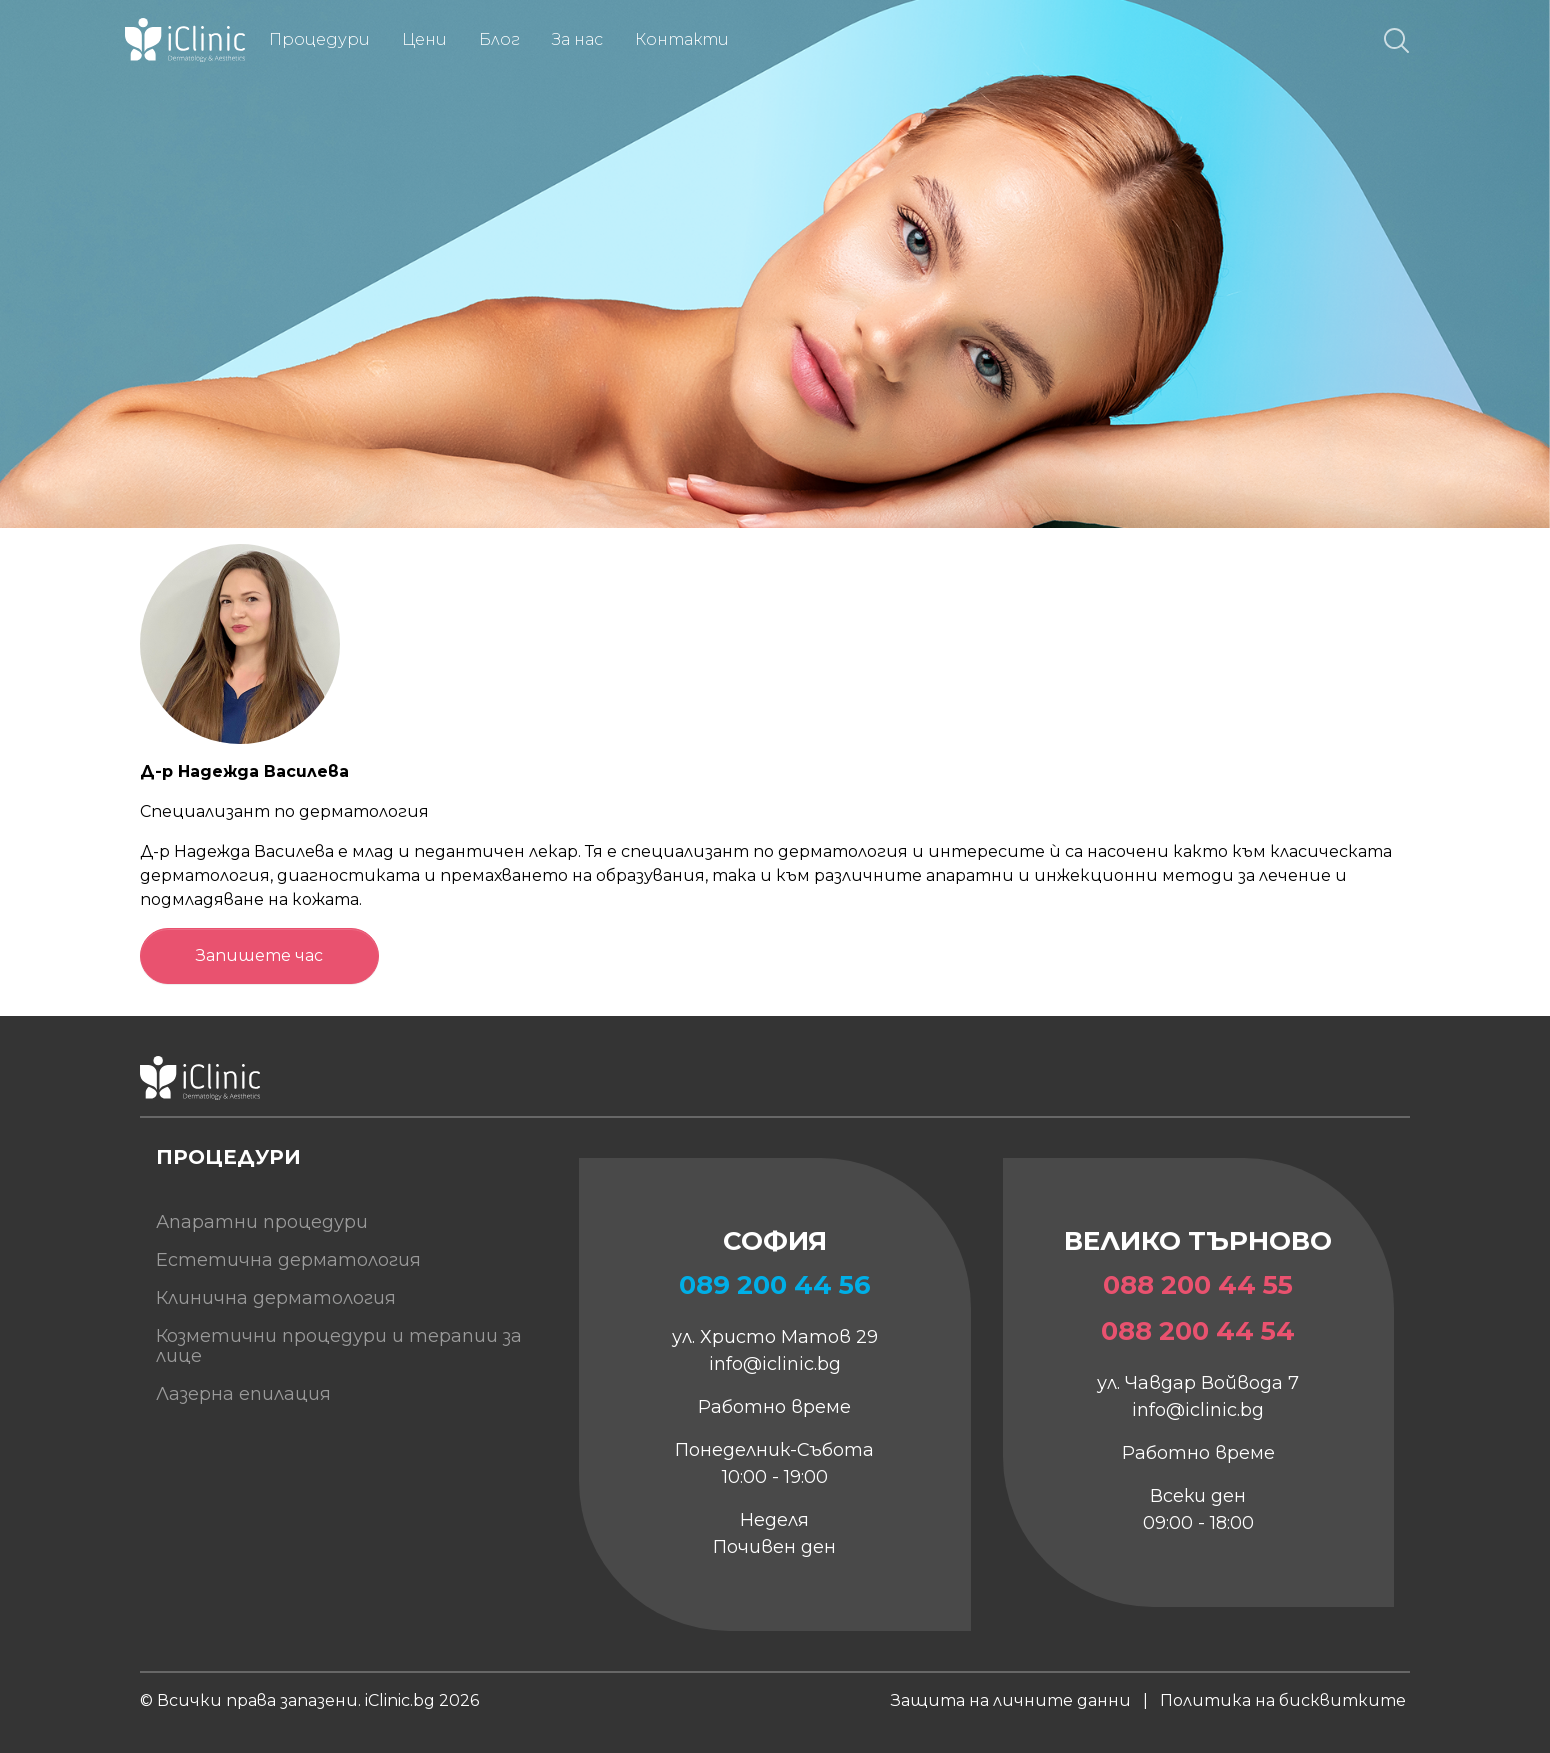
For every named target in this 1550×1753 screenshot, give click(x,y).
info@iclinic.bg (775, 1364)
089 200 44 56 (775, 1285)
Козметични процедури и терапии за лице (339, 1346)
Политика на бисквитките (1283, 1700)
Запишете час (259, 955)
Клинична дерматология (276, 1298)
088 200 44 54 (1198, 1331)
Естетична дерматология (288, 1260)
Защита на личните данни (1011, 1700)
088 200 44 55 (1198, 1285)
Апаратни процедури (262, 1222)
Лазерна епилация (243, 1394)
